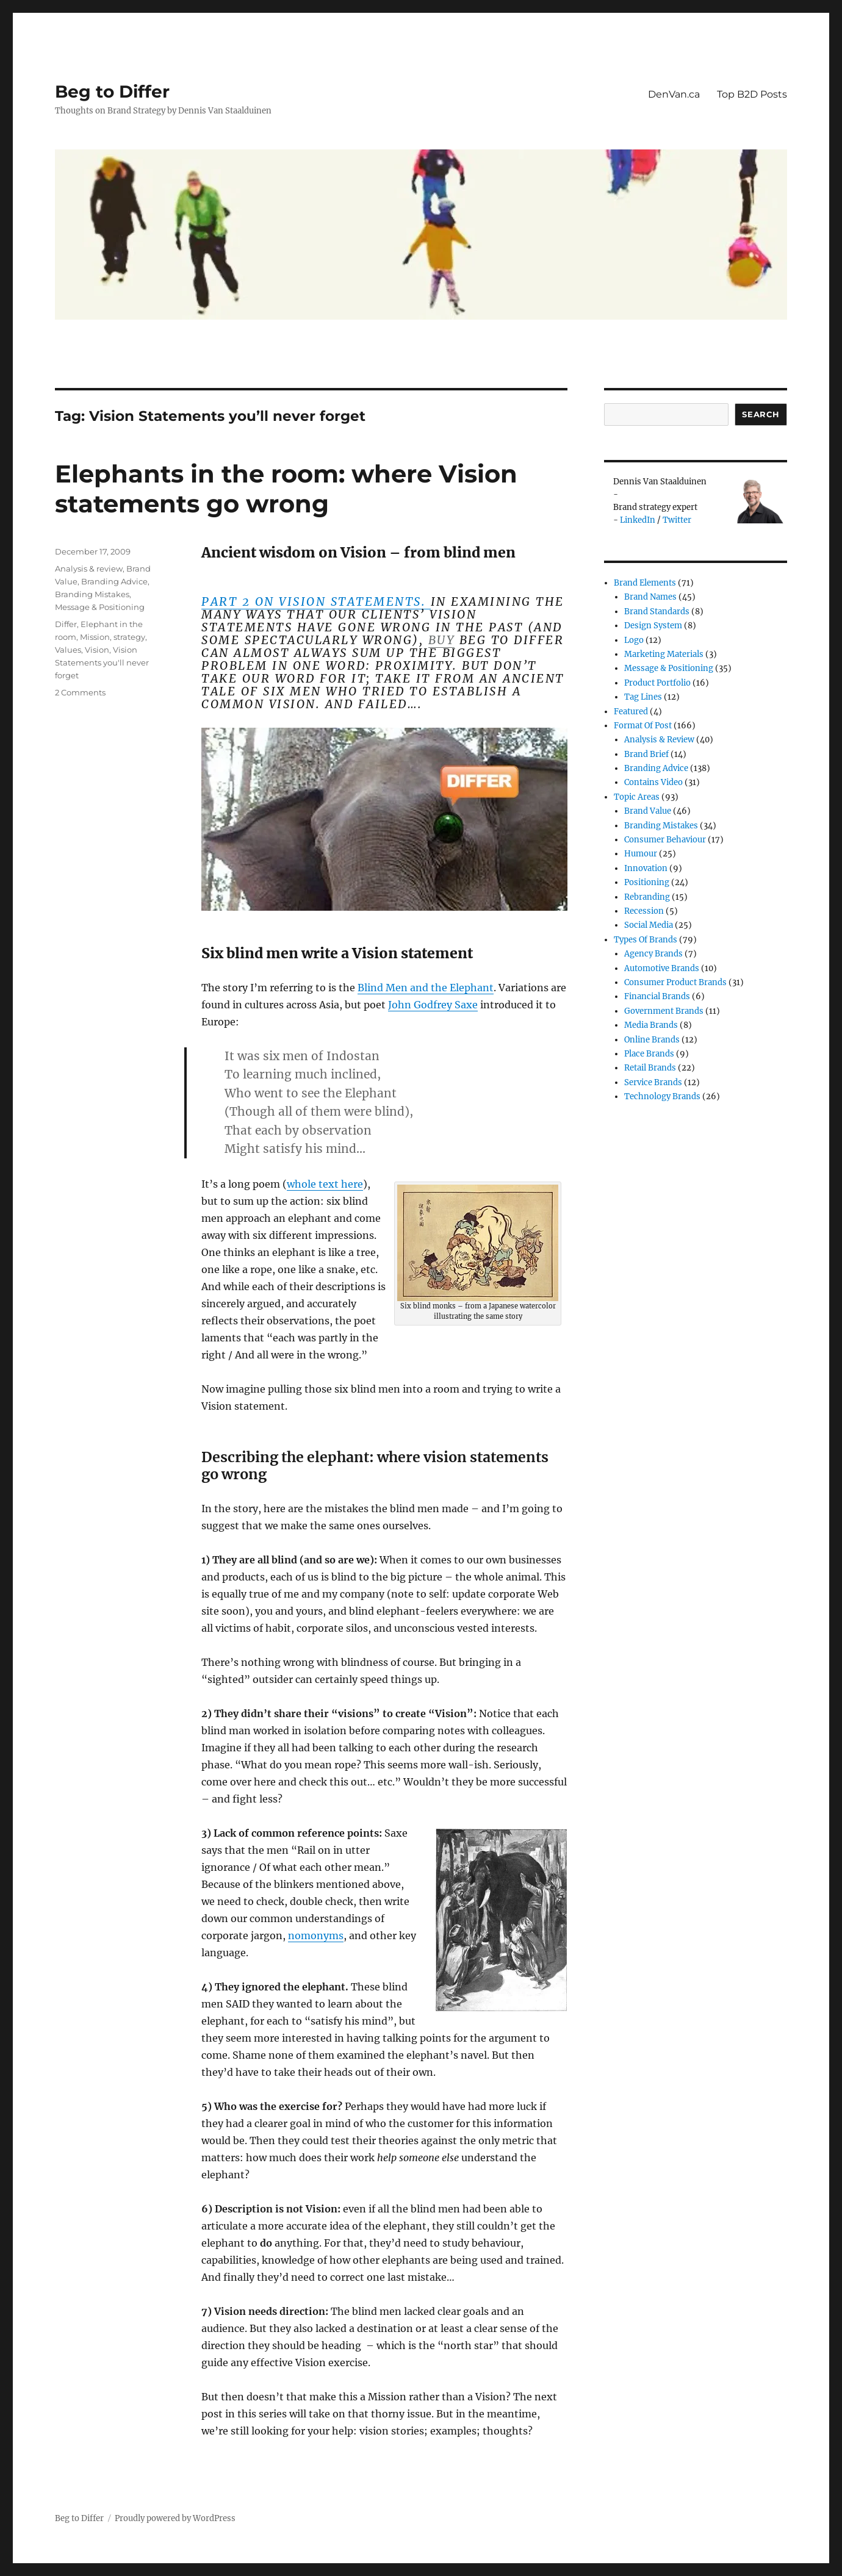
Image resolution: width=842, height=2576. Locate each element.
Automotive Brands (661, 968)
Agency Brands (653, 954)
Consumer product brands (675, 982)
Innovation (645, 868)
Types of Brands (645, 940)
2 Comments (80, 692)
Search (761, 414)
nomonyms (316, 1935)
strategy (129, 637)
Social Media (648, 925)
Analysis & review (89, 568)
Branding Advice (114, 581)
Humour (640, 854)
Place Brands (649, 1054)
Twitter (677, 520)
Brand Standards (656, 611)
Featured (631, 711)
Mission (95, 637)
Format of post (643, 725)
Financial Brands (657, 996)
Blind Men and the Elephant (426, 987)
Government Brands (663, 1011)
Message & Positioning (100, 607)
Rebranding (647, 897)
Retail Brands (650, 1068)
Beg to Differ (112, 91)
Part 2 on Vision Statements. (316, 601)
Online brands (652, 1040)
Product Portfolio (657, 683)
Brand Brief (646, 754)
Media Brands (651, 1025)
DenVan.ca (674, 94)
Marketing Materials (663, 654)
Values (68, 650)
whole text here (325, 1184)
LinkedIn (637, 520)
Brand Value (647, 811)
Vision (97, 650)
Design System (653, 625)
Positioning (646, 882)
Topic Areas (637, 797)
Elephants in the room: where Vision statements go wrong (286, 488)
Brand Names (650, 597)
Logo (634, 640)
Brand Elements (645, 583)
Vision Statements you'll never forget (102, 662)
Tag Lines (643, 697)
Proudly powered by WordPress (175, 2518)
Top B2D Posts (752, 94)
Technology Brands (662, 1096)
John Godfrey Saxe (433, 1005)
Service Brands (653, 1082)
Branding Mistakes (92, 594)
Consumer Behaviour (665, 839)
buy (441, 640)
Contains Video (653, 782)
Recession (644, 911)
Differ (66, 624)
